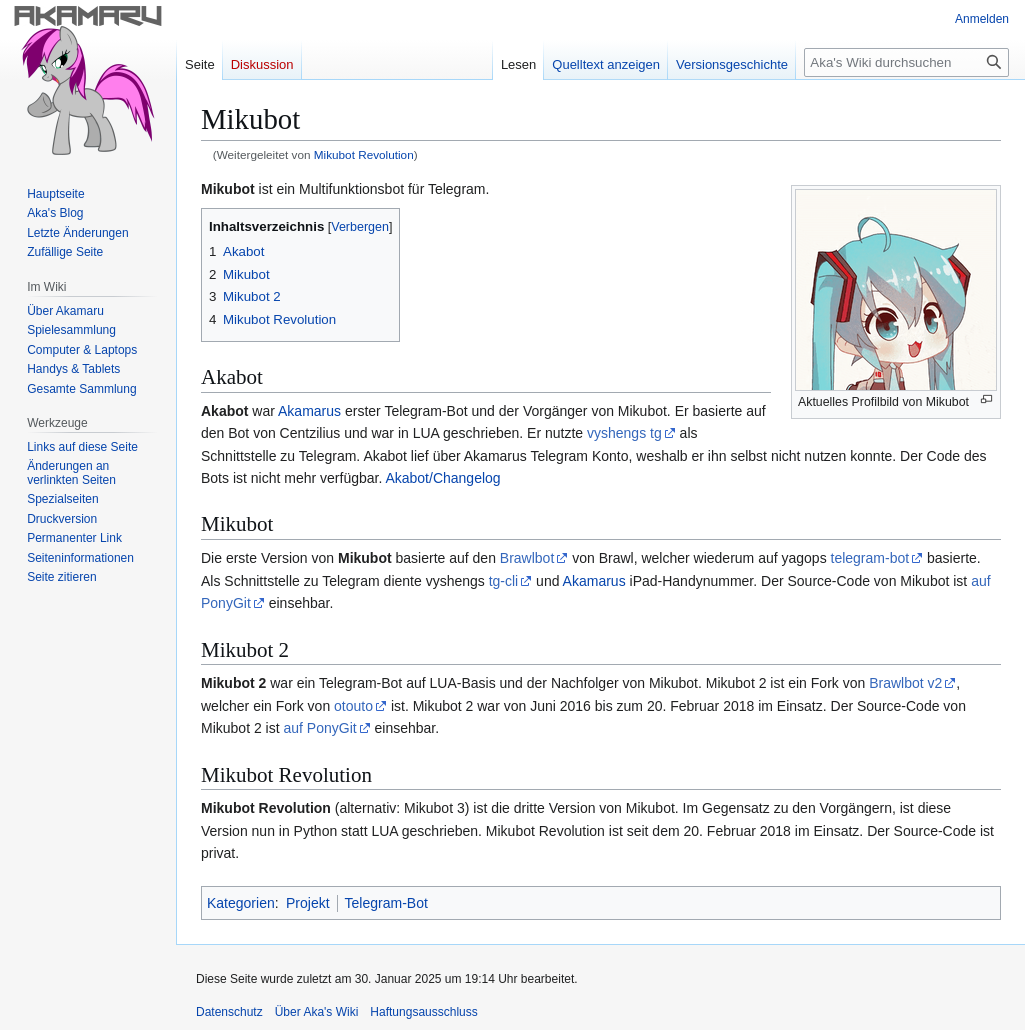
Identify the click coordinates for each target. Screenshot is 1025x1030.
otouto (353, 706)
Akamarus (309, 411)
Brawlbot (527, 558)
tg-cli (504, 581)
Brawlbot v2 (905, 683)
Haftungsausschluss (423, 1012)
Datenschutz (229, 1012)
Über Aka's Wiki (317, 1012)
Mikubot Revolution (364, 154)
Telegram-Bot (386, 903)
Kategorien (241, 903)
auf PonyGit (319, 728)
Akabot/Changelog (442, 478)
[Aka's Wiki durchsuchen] (906, 62)
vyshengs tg (624, 433)
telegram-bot (870, 558)
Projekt (308, 903)
